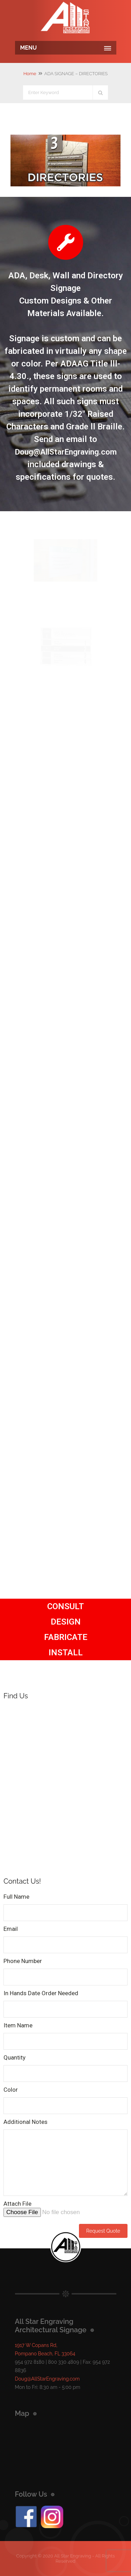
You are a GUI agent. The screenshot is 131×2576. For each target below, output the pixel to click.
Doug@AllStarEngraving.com (66, 452)
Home (29, 73)
